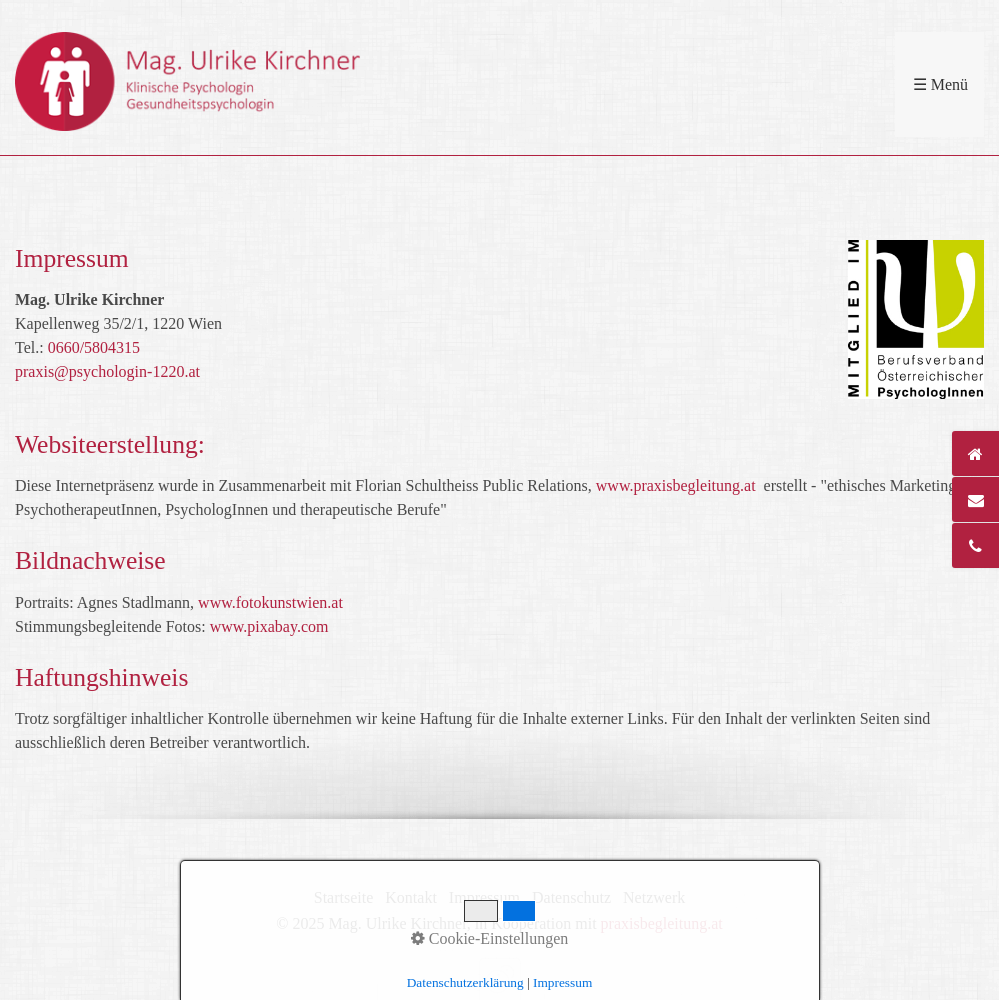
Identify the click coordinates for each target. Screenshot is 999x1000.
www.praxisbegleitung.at (676, 485)
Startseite (344, 897)
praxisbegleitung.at (662, 923)
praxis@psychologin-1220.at (107, 371)
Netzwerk (654, 897)
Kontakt (411, 897)
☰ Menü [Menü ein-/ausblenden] (940, 84)
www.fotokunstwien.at (270, 602)
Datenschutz (571, 897)
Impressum (484, 897)
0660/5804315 (94, 347)
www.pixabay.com (269, 626)
